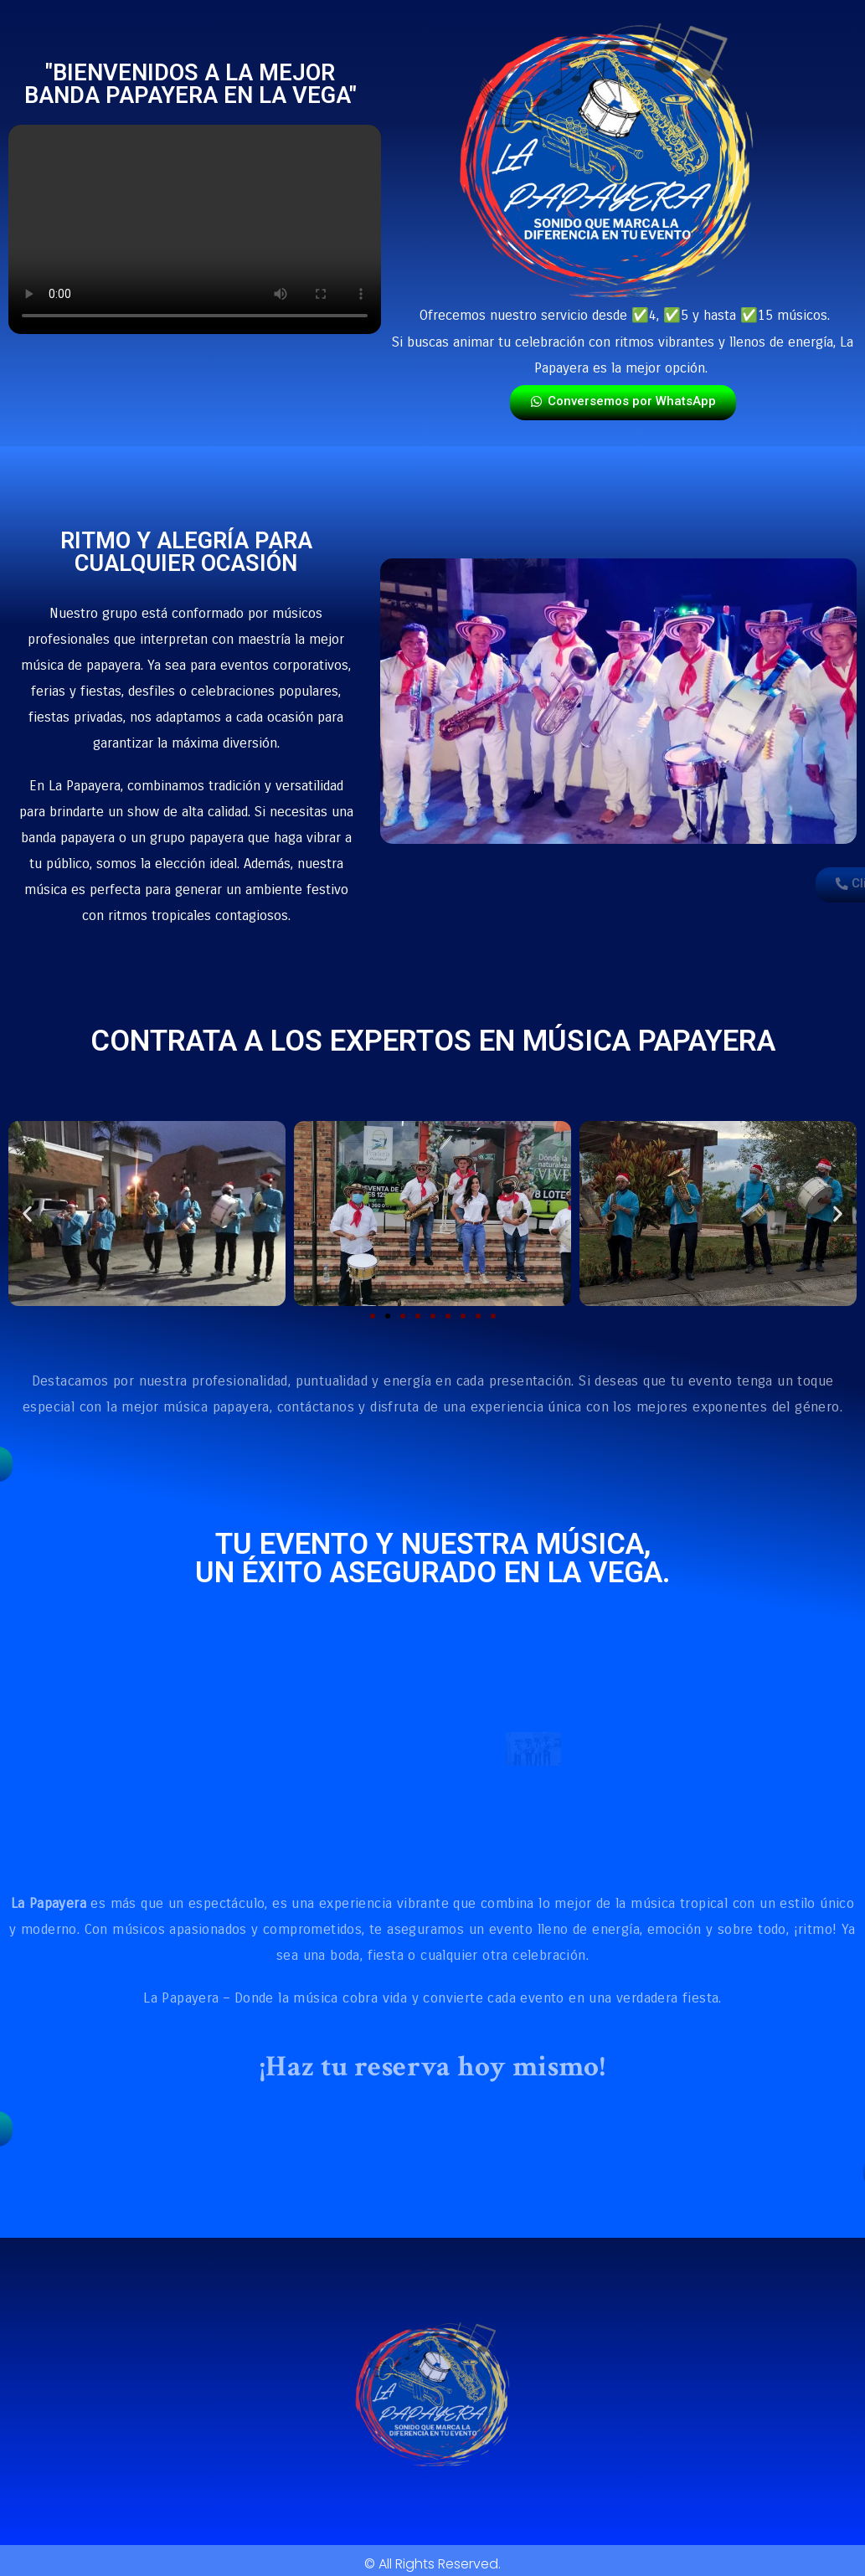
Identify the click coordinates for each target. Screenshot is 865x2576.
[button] (27, 1213)
